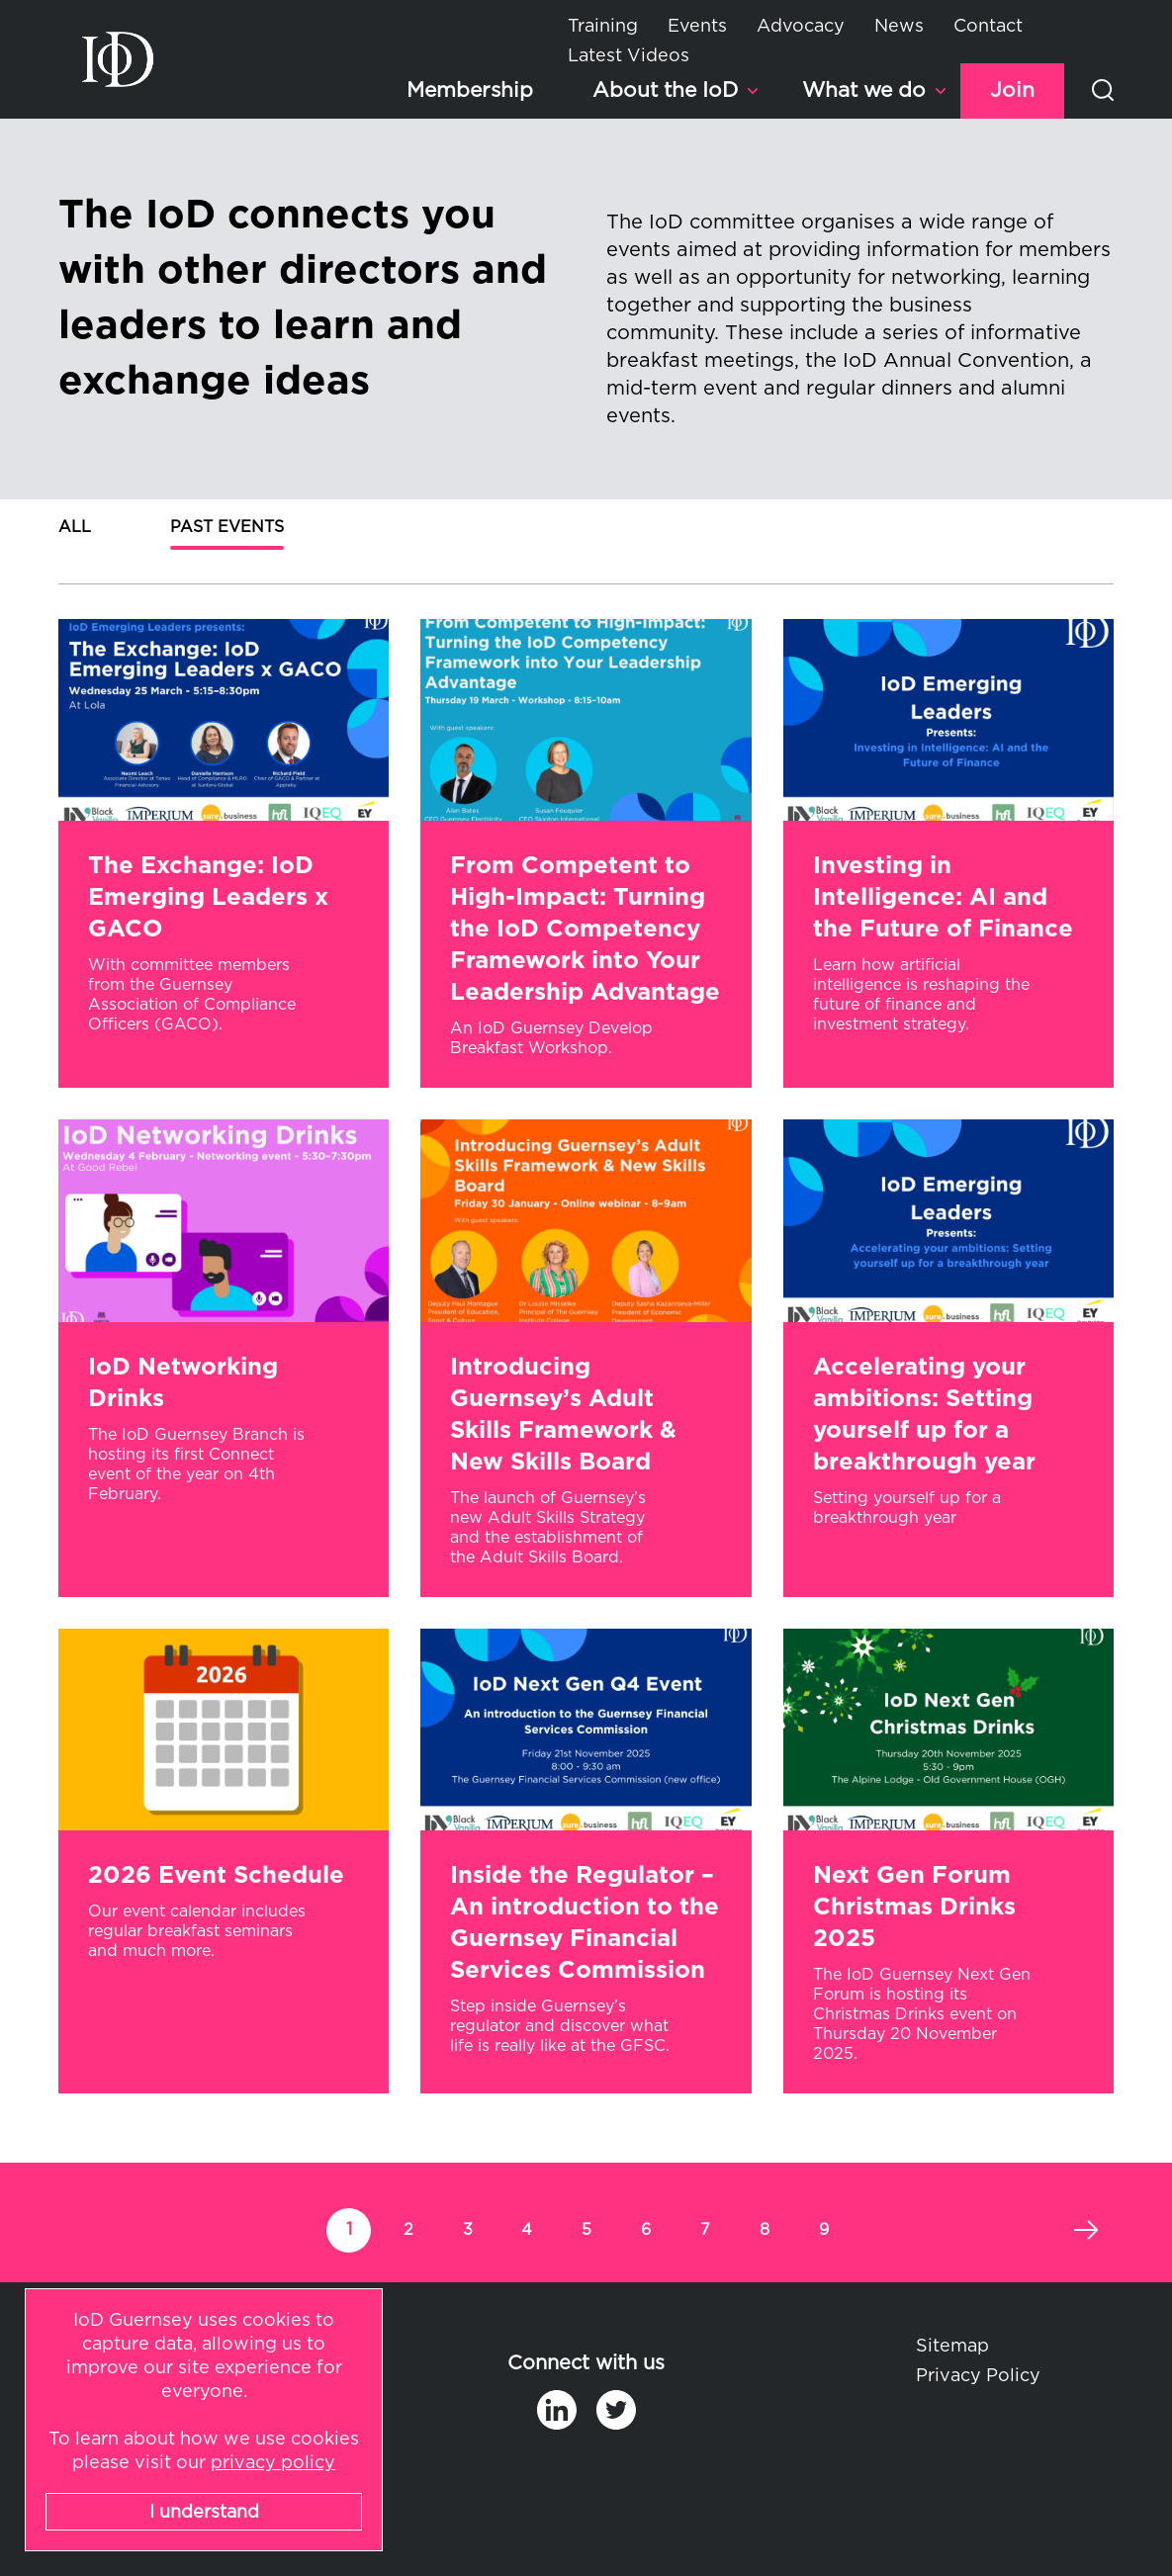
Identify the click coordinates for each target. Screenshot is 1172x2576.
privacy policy (273, 2463)
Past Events (227, 527)
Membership (469, 90)
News (899, 27)
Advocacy (801, 27)
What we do (864, 90)
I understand (204, 2513)
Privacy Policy (978, 2376)
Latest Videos (628, 56)
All (74, 527)
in (557, 2410)
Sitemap (952, 2346)
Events (697, 27)
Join (1012, 90)
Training (603, 27)
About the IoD (665, 90)
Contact (988, 27)
